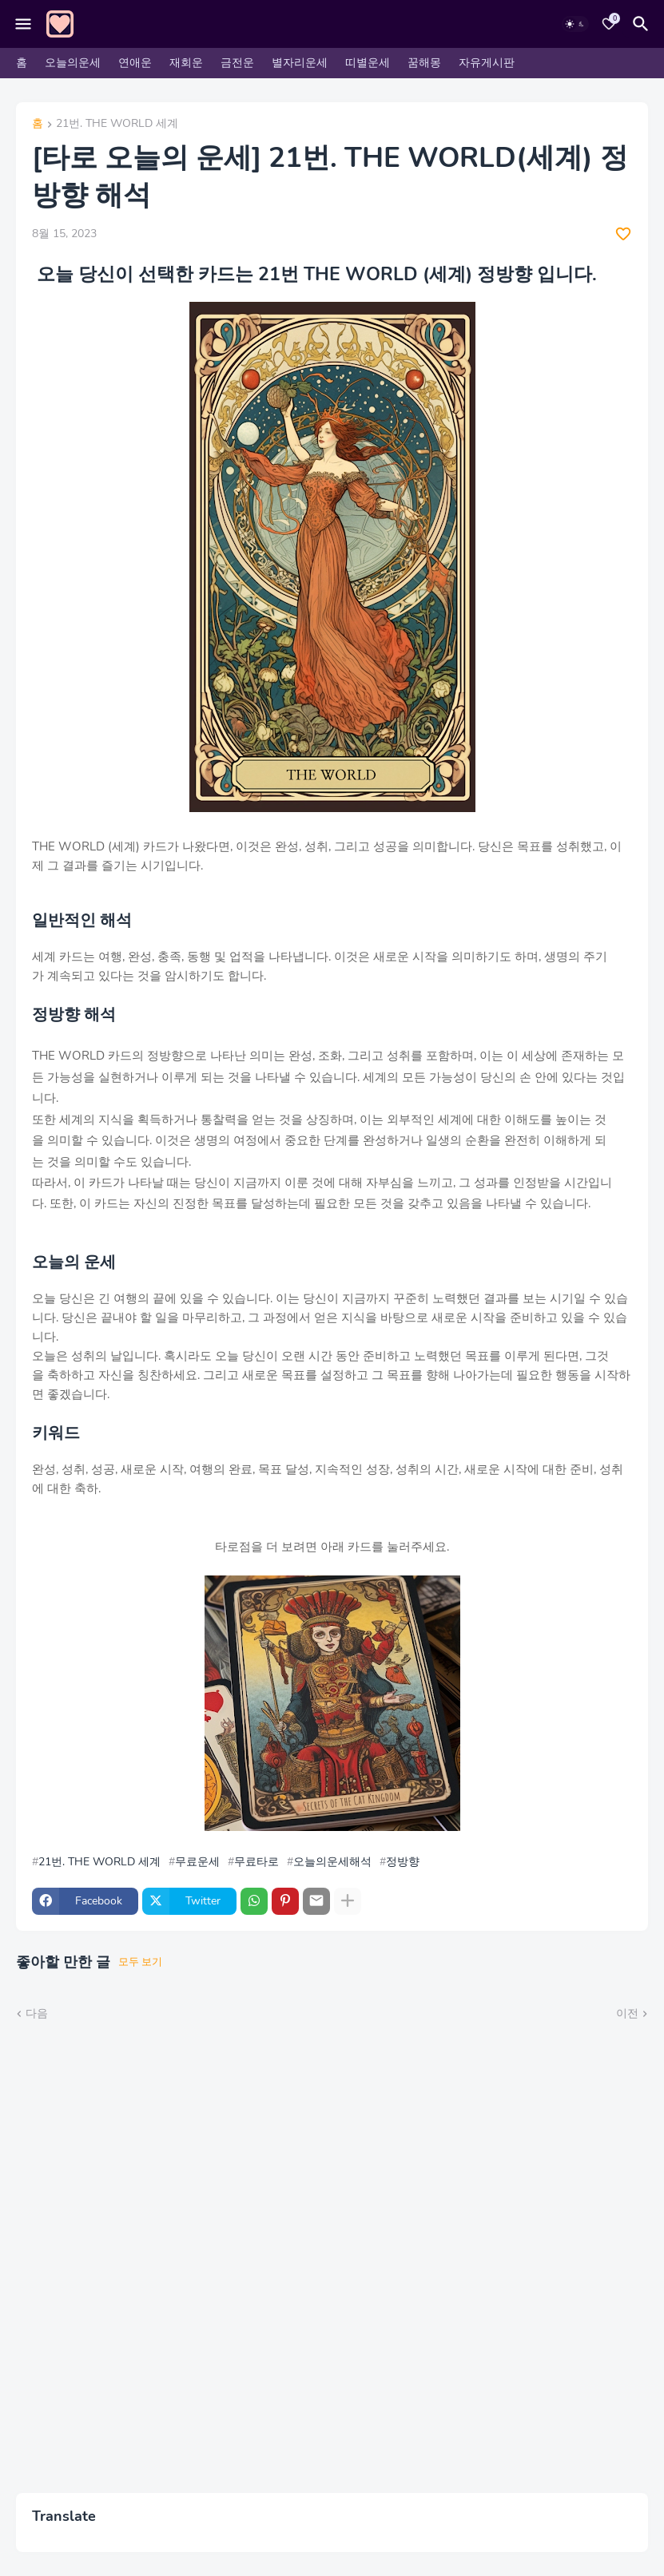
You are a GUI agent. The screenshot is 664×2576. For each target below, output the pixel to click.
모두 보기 (140, 1962)
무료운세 (197, 1862)
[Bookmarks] (609, 24)
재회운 (186, 62)
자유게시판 (487, 62)
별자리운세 (300, 62)
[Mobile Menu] (23, 24)
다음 (37, 2013)
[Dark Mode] (575, 24)
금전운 (237, 62)
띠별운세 (367, 62)
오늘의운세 (73, 62)
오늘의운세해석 (332, 1862)
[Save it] (623, 234)
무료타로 (256, 1862)
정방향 (402, 1862)
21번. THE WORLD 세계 (117, 124)
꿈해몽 (424, 62)
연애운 (135, 62)
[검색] (643, 24)
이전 (627, 2013)
